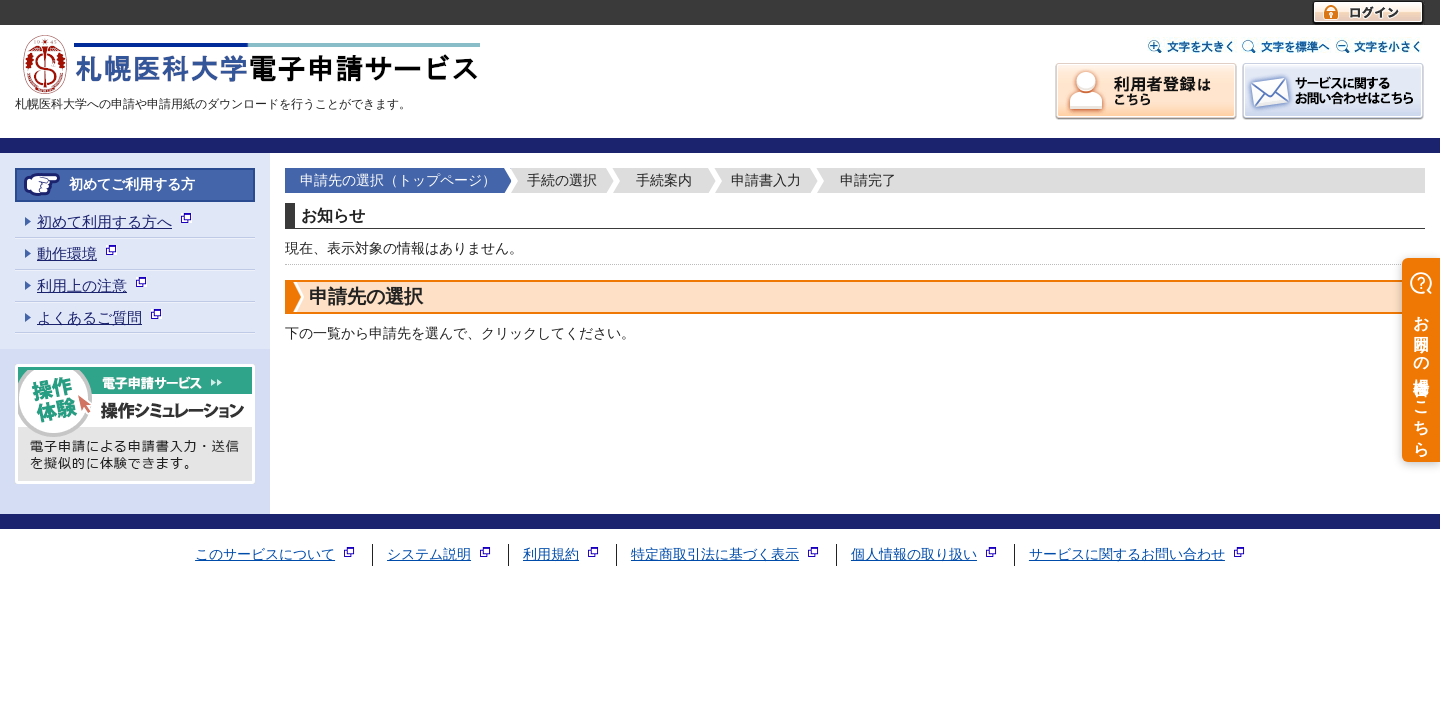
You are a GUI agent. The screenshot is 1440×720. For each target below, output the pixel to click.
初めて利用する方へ (104, 221)
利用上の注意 (82, 285)
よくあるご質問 (89, 317)
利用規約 (551, 554)
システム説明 (429, 554)
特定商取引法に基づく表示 (715, 554)
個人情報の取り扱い (914, 554)
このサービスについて (265, 554)
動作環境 (67, 253)
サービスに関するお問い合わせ (1127, 554)
